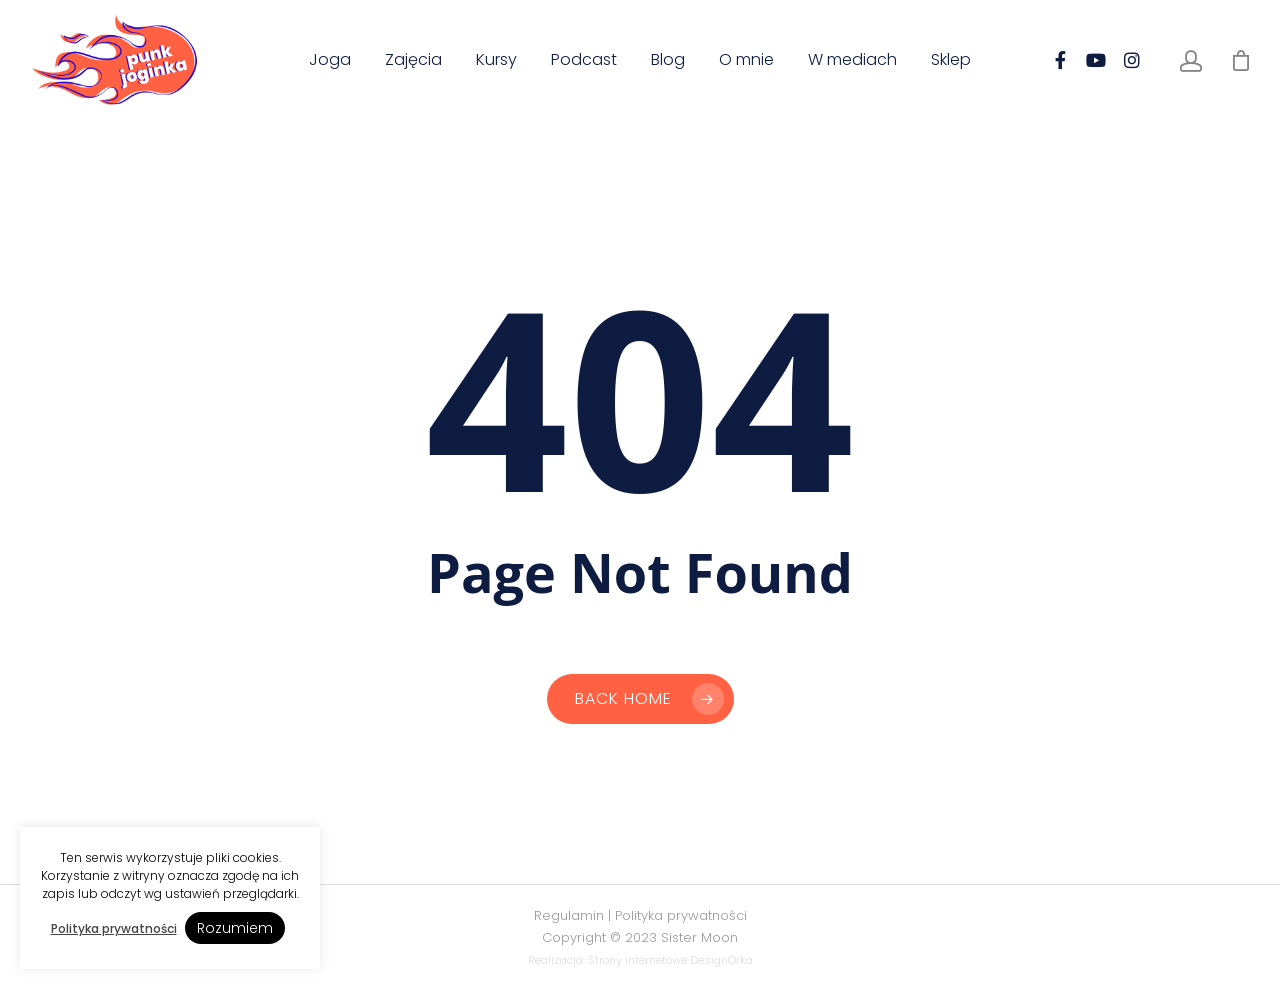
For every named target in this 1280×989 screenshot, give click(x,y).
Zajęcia (413, 60)
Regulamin (569, 915)
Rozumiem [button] (235, 928)
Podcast (584, 60)
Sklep (951, 60)
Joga (330, 60)
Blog (668, 60)
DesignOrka (721, 960)
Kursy (496, 60)
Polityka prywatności (681, 915)
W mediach (852, 60)
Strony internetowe (637, 960)
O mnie (746, 60)
